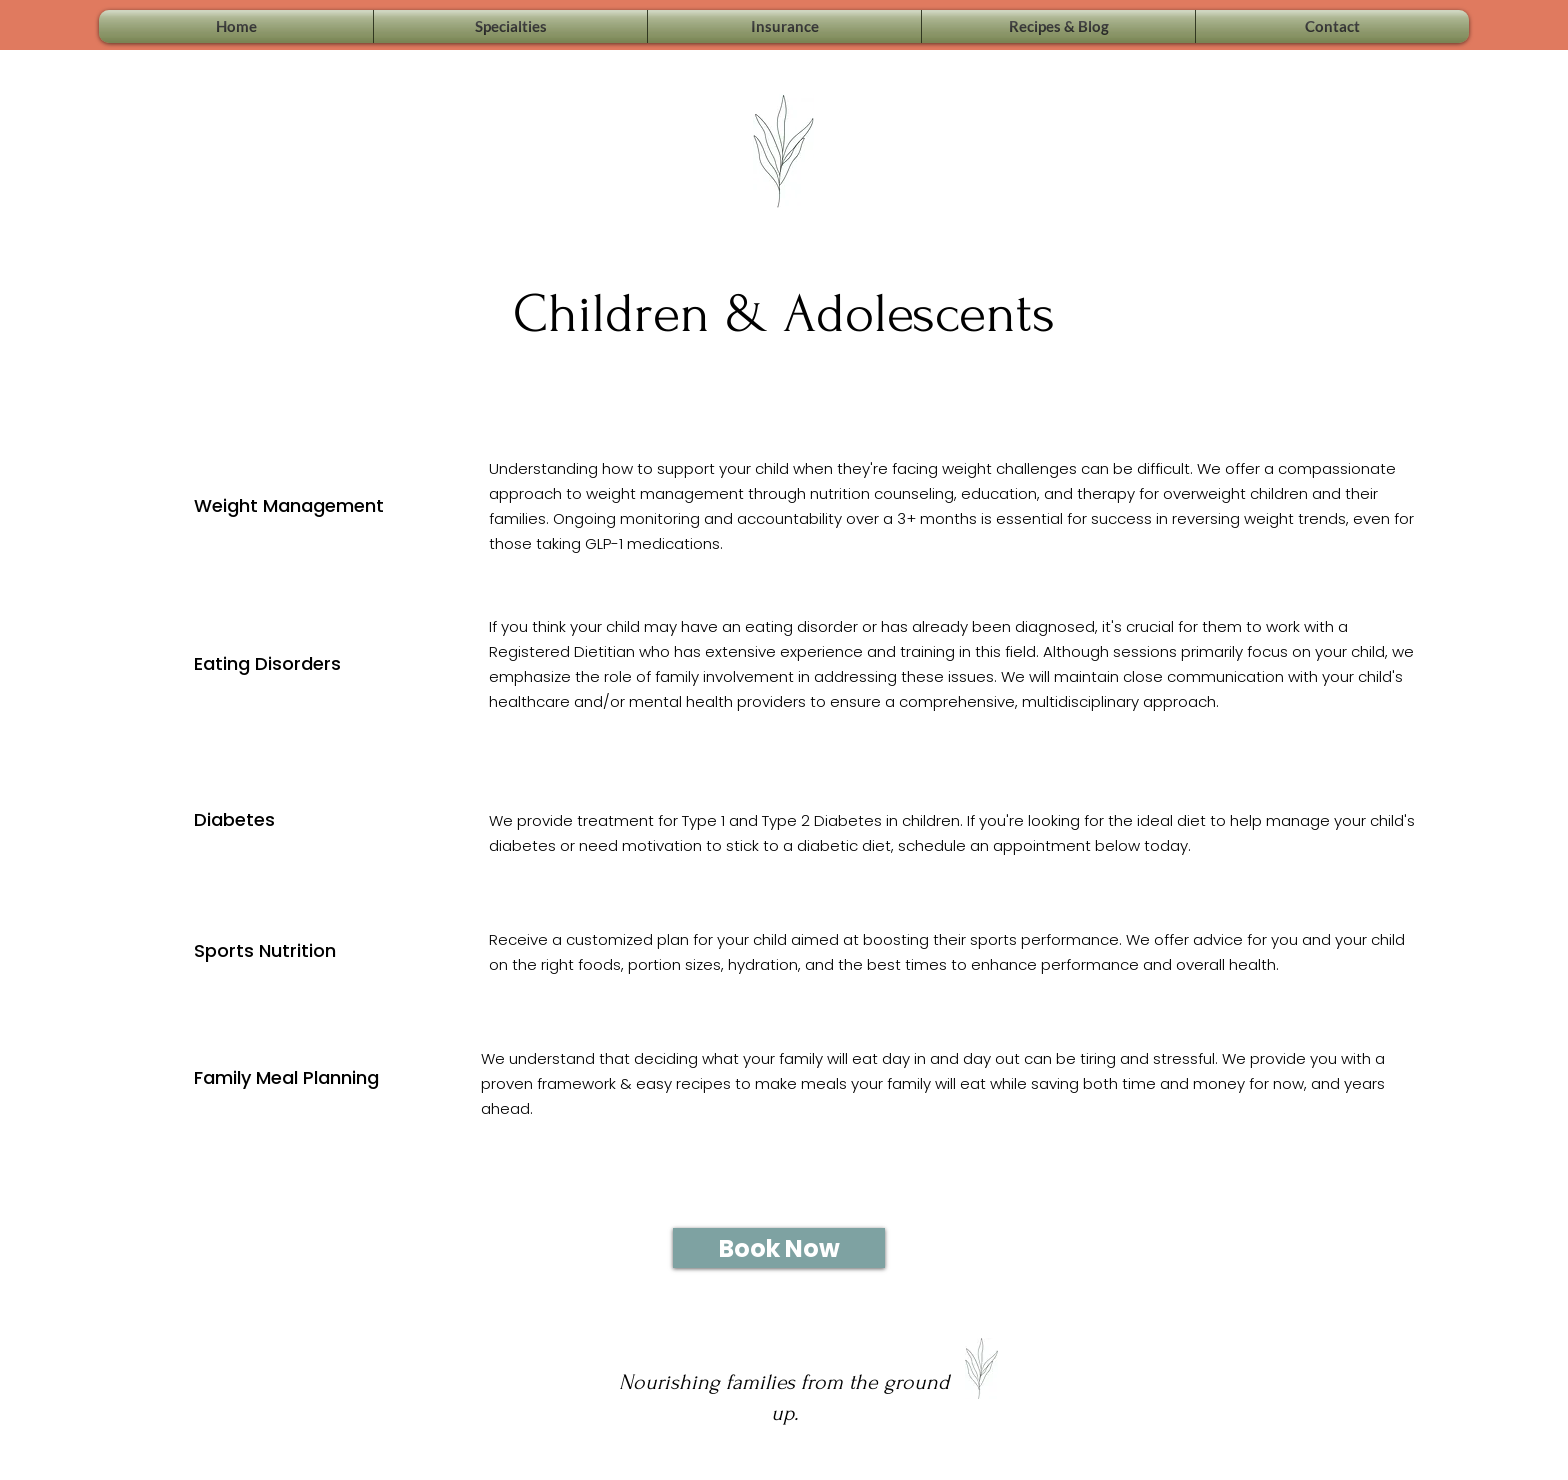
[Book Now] (779, 1248)
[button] (510, 26)
